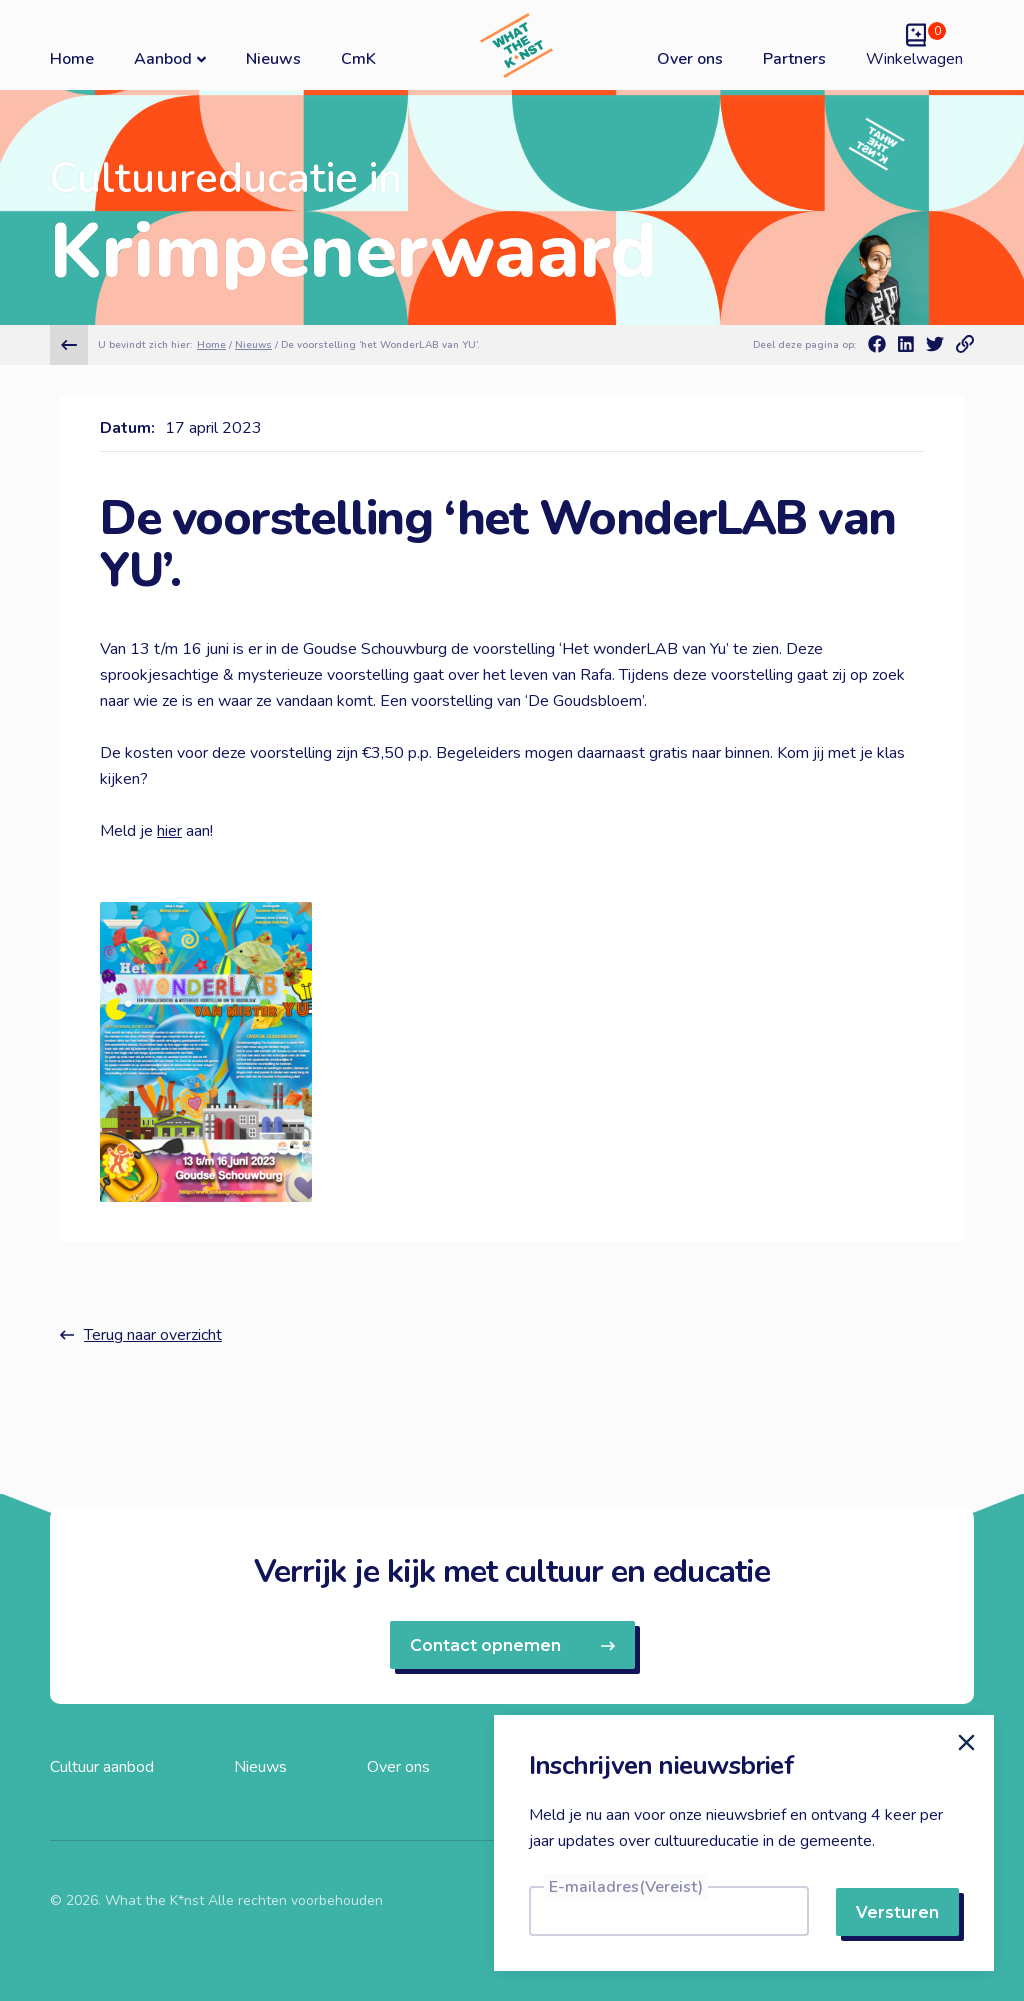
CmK (358, 59)
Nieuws (273, 59)
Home (72, 59)
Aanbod (170, 58)
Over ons (690, 59)
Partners (794, 59)
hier (169, 831)
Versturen (897, 1912)
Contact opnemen (512, 1645)
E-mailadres (626, 1887)
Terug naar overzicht (141, 1335)
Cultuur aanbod (102, 1767)
